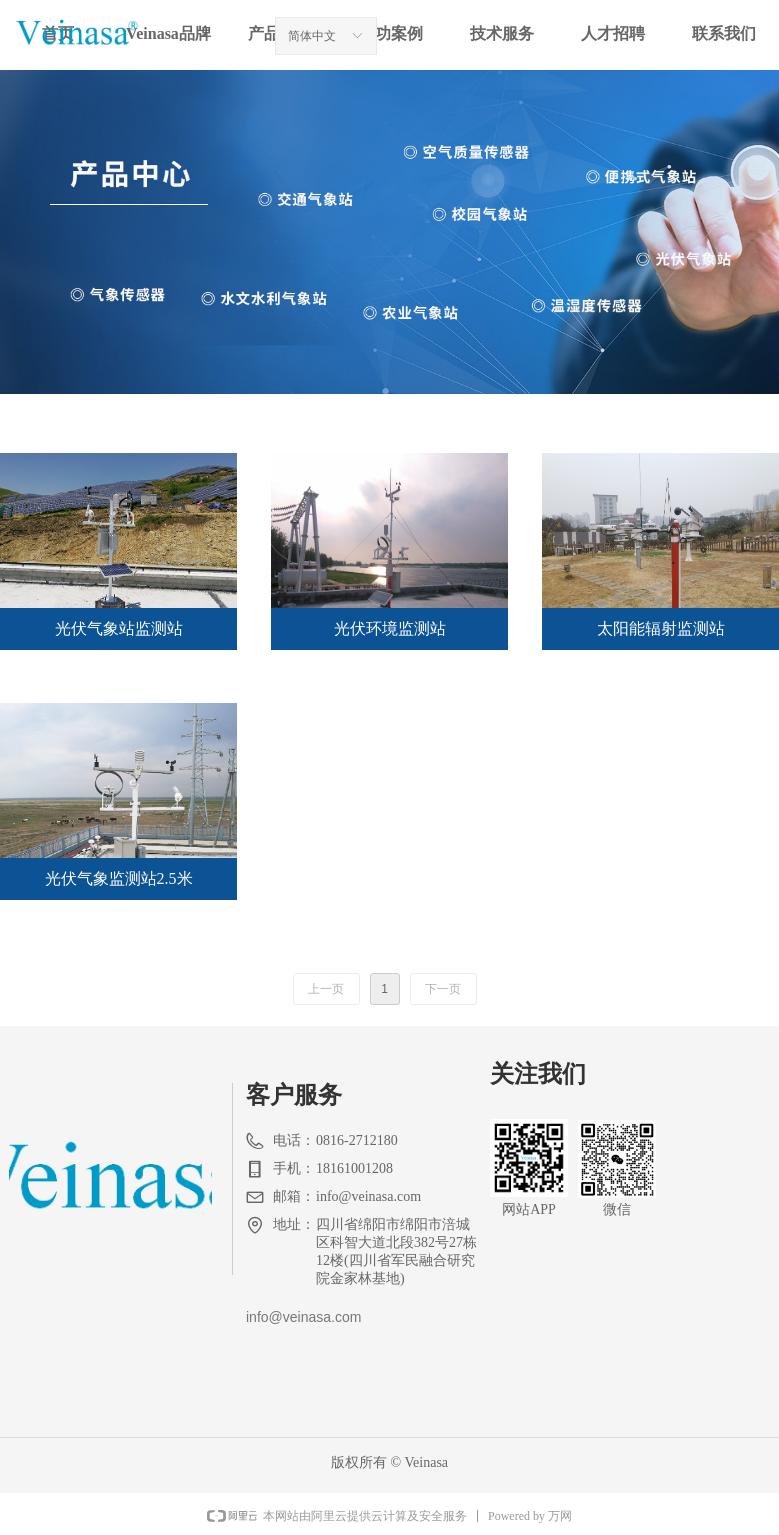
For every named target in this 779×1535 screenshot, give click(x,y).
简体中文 (312, 36)
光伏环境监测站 (390, 628)
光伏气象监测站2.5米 (119, 878)
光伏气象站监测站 (119, 628)
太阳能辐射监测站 (661, 628)
